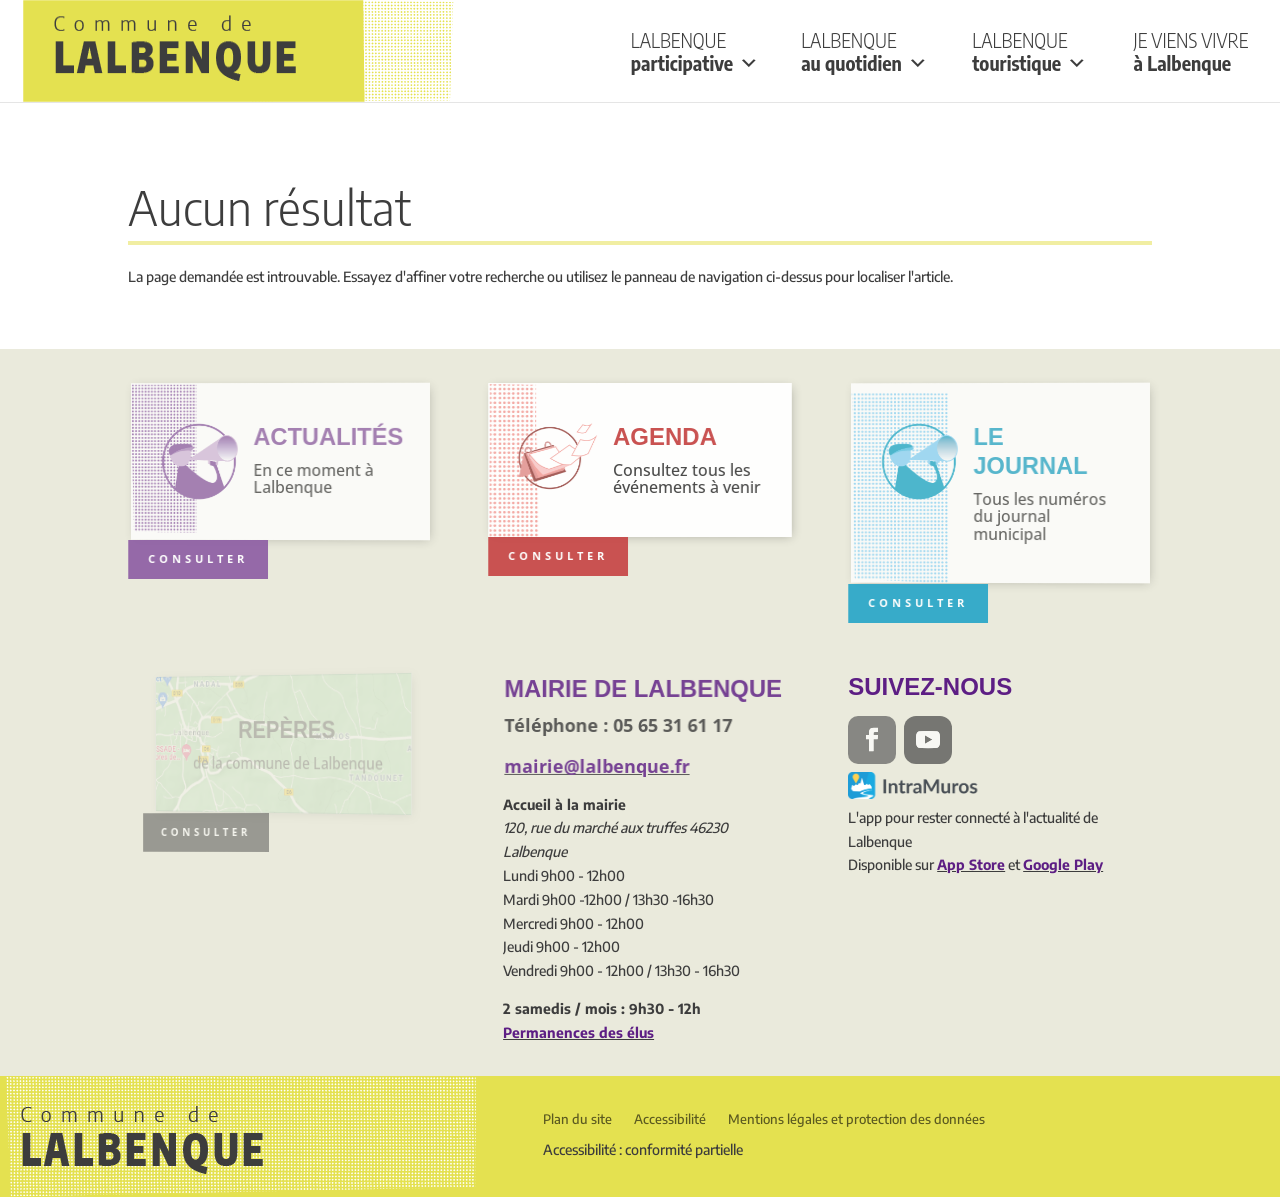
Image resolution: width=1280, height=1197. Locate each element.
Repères (286, 729)
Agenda (665, 436)
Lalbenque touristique (1029, 51)
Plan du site (577, 1119)
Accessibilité (670, 1119)
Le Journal (1029, 451)
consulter (215, 831)
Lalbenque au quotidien (864, 51)
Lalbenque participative (695, 51)
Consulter (200, 558)
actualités (326, 436)
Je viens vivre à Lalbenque (1191, 51)
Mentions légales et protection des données (856, 1119)
